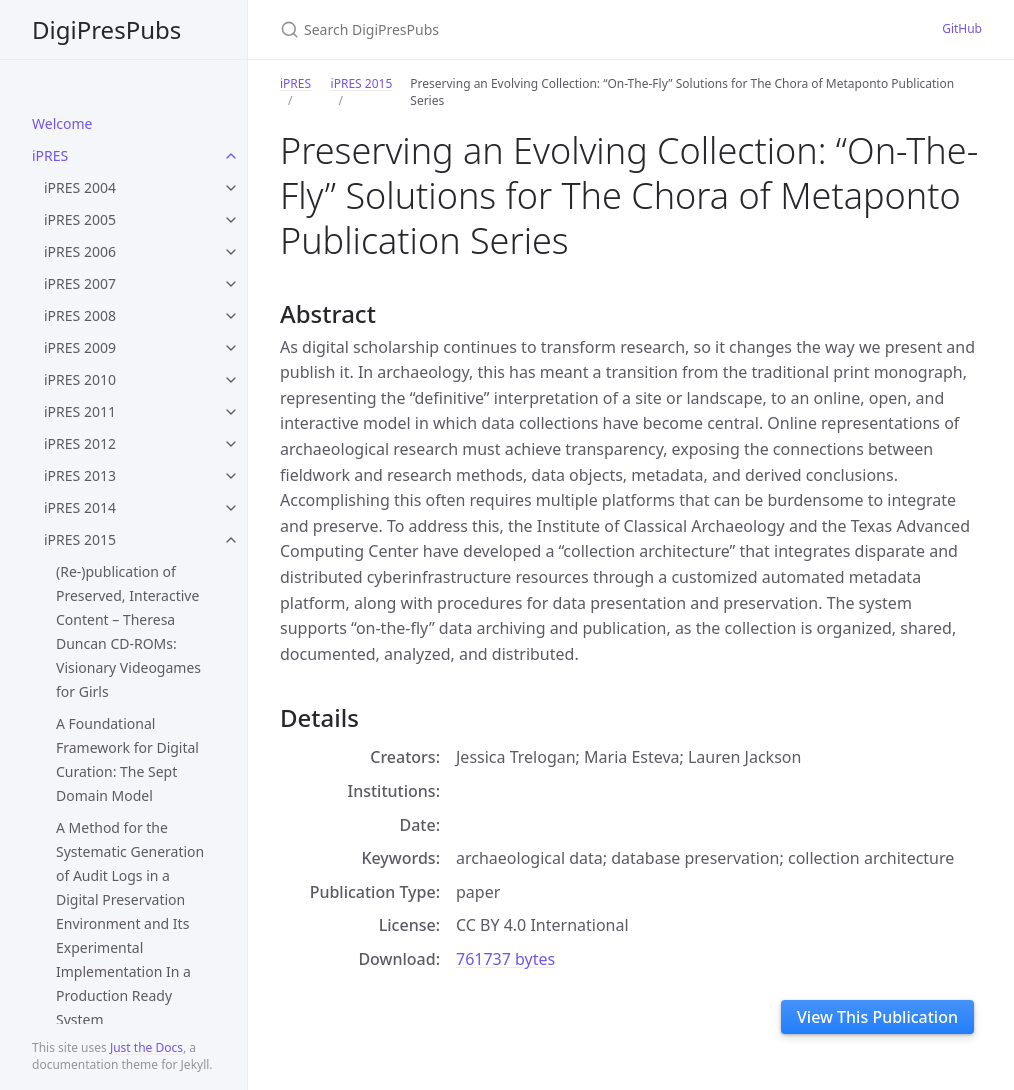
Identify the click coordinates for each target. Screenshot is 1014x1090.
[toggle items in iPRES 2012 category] (231, 444)
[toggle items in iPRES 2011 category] (231, 412)
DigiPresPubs (106, 29)
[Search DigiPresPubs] (516, 29)
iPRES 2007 (80, 283)
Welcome (62, 123)
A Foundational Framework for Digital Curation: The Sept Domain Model (127, 759)
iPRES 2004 (80, 187)
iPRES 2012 (80, 443)
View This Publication (877, 1017)
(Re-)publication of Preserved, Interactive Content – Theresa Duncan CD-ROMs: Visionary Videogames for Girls (128, 631)
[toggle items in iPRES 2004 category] (231, 188)
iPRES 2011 (80, 411)
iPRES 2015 (80, 539)
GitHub (962, 28)
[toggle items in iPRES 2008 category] (231, 316)
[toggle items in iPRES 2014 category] (231, 508)
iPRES (50, 155)
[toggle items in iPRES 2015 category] (231, 540)
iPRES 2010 (80, 379)
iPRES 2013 (80, 475)
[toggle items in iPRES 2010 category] (231, 380)
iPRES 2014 (80, 507)
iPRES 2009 (80, 347)
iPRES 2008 (80, 315)
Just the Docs (146, 1047)
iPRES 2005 (80, 219)
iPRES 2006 (80, 251)
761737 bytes (505, 959)
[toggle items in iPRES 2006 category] (231, 252)
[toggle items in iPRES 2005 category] (231, 220)
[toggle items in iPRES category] (231, 156)
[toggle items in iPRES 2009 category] (231, 348)
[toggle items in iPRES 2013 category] (231, 476)
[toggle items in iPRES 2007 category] (231, 284)
